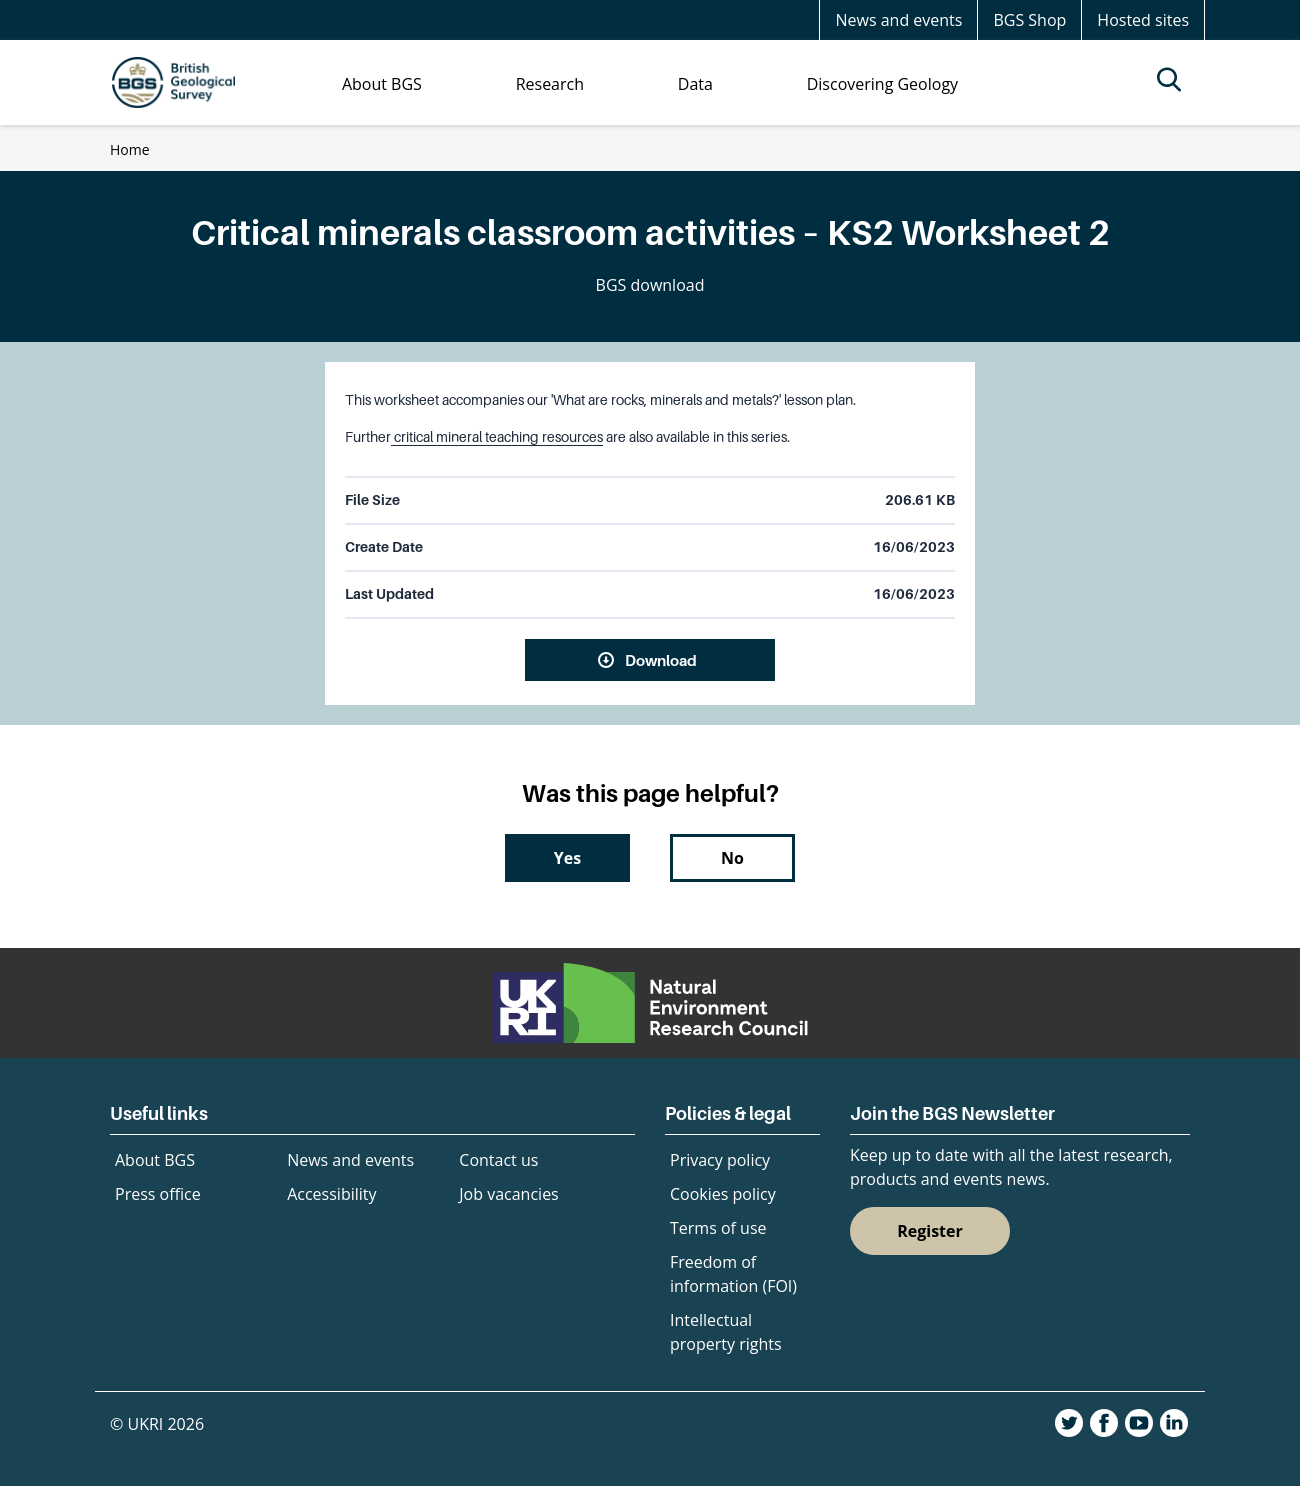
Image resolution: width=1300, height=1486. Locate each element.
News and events (898, 20)
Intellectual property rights (726, 1332)
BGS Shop (1029, 20)
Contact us (498, 1160)
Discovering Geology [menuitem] (882, 84)
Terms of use (718, 1228)
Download (661, 660)
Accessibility (331, 1194)
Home (130, 149)
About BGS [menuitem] (382, 84)
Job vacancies (508, 1194)
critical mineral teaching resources (497, 437)
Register (930, 1231)
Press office (158, 1194)
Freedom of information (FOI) (733, 1274)
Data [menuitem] (695, 84)
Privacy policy (720, 1160)
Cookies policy (723, 1194)
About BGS (155, 1160)
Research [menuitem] (550, 84)
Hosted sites (1143, 20)
